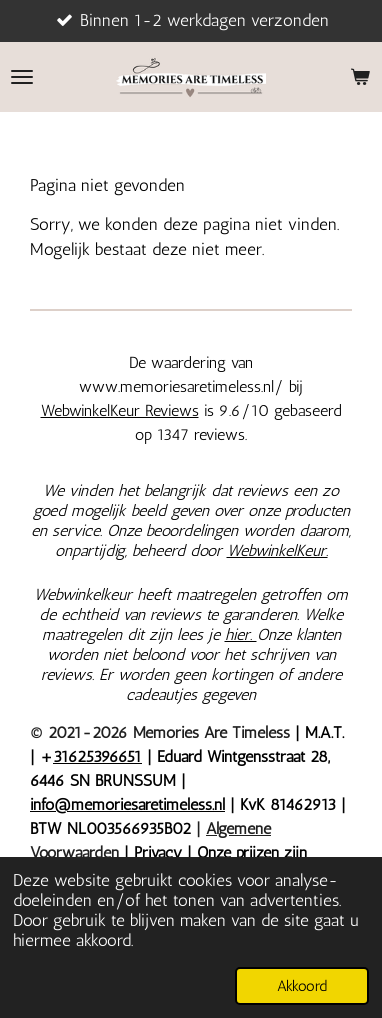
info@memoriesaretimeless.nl (127, 804)
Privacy (160, 852)
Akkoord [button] (302, 986)
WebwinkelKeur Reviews (120, 410)
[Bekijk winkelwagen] (360, 77)
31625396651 (97, 756)
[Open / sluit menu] (22, 77)
